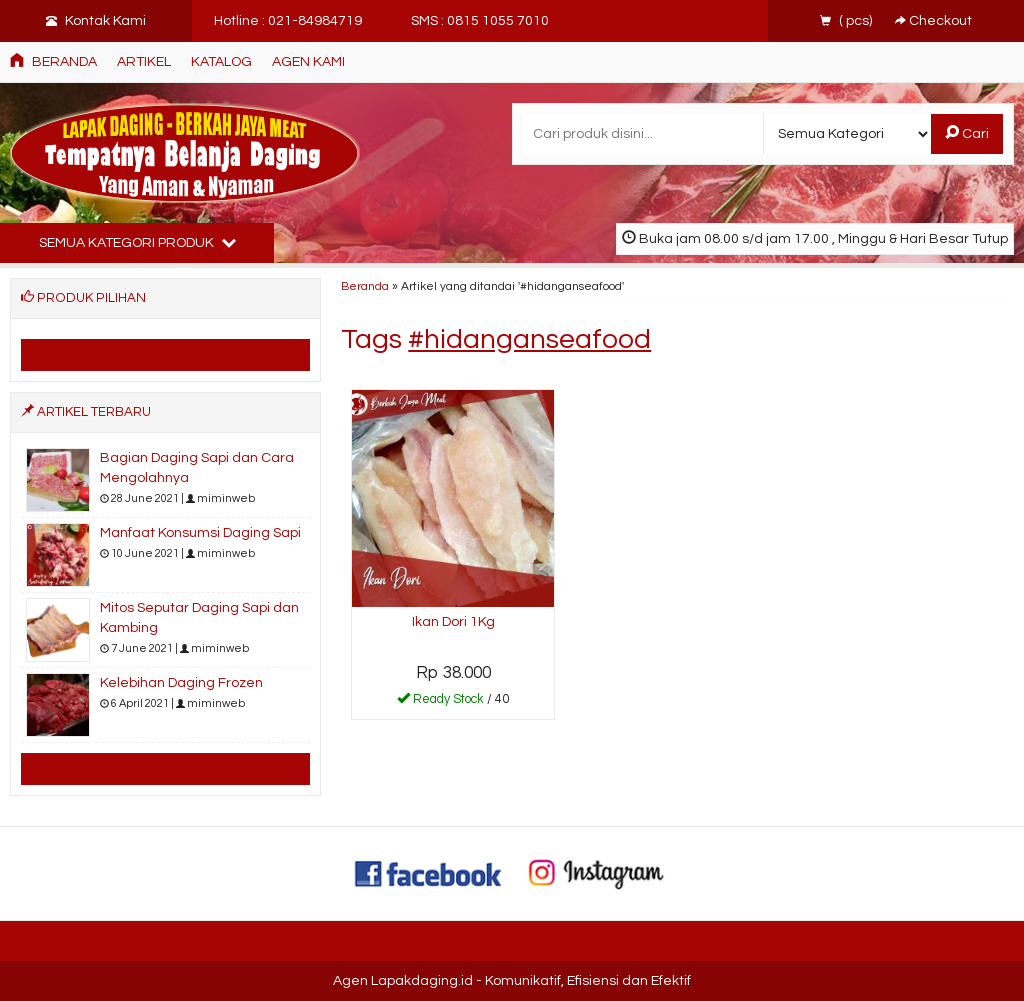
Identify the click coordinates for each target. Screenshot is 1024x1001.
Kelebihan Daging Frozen (181, 683)
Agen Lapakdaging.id (403, 981)
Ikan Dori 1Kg (453, 622)
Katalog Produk (165, 354)
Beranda (53, 61)
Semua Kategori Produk (137, 242)
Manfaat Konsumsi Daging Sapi (200, 533)
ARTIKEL (144, 62)
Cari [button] (967, 133)
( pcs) (847, 21)
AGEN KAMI (308, 62)
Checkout (933, 21)
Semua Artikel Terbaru (165, 768)
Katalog (221, 62)
